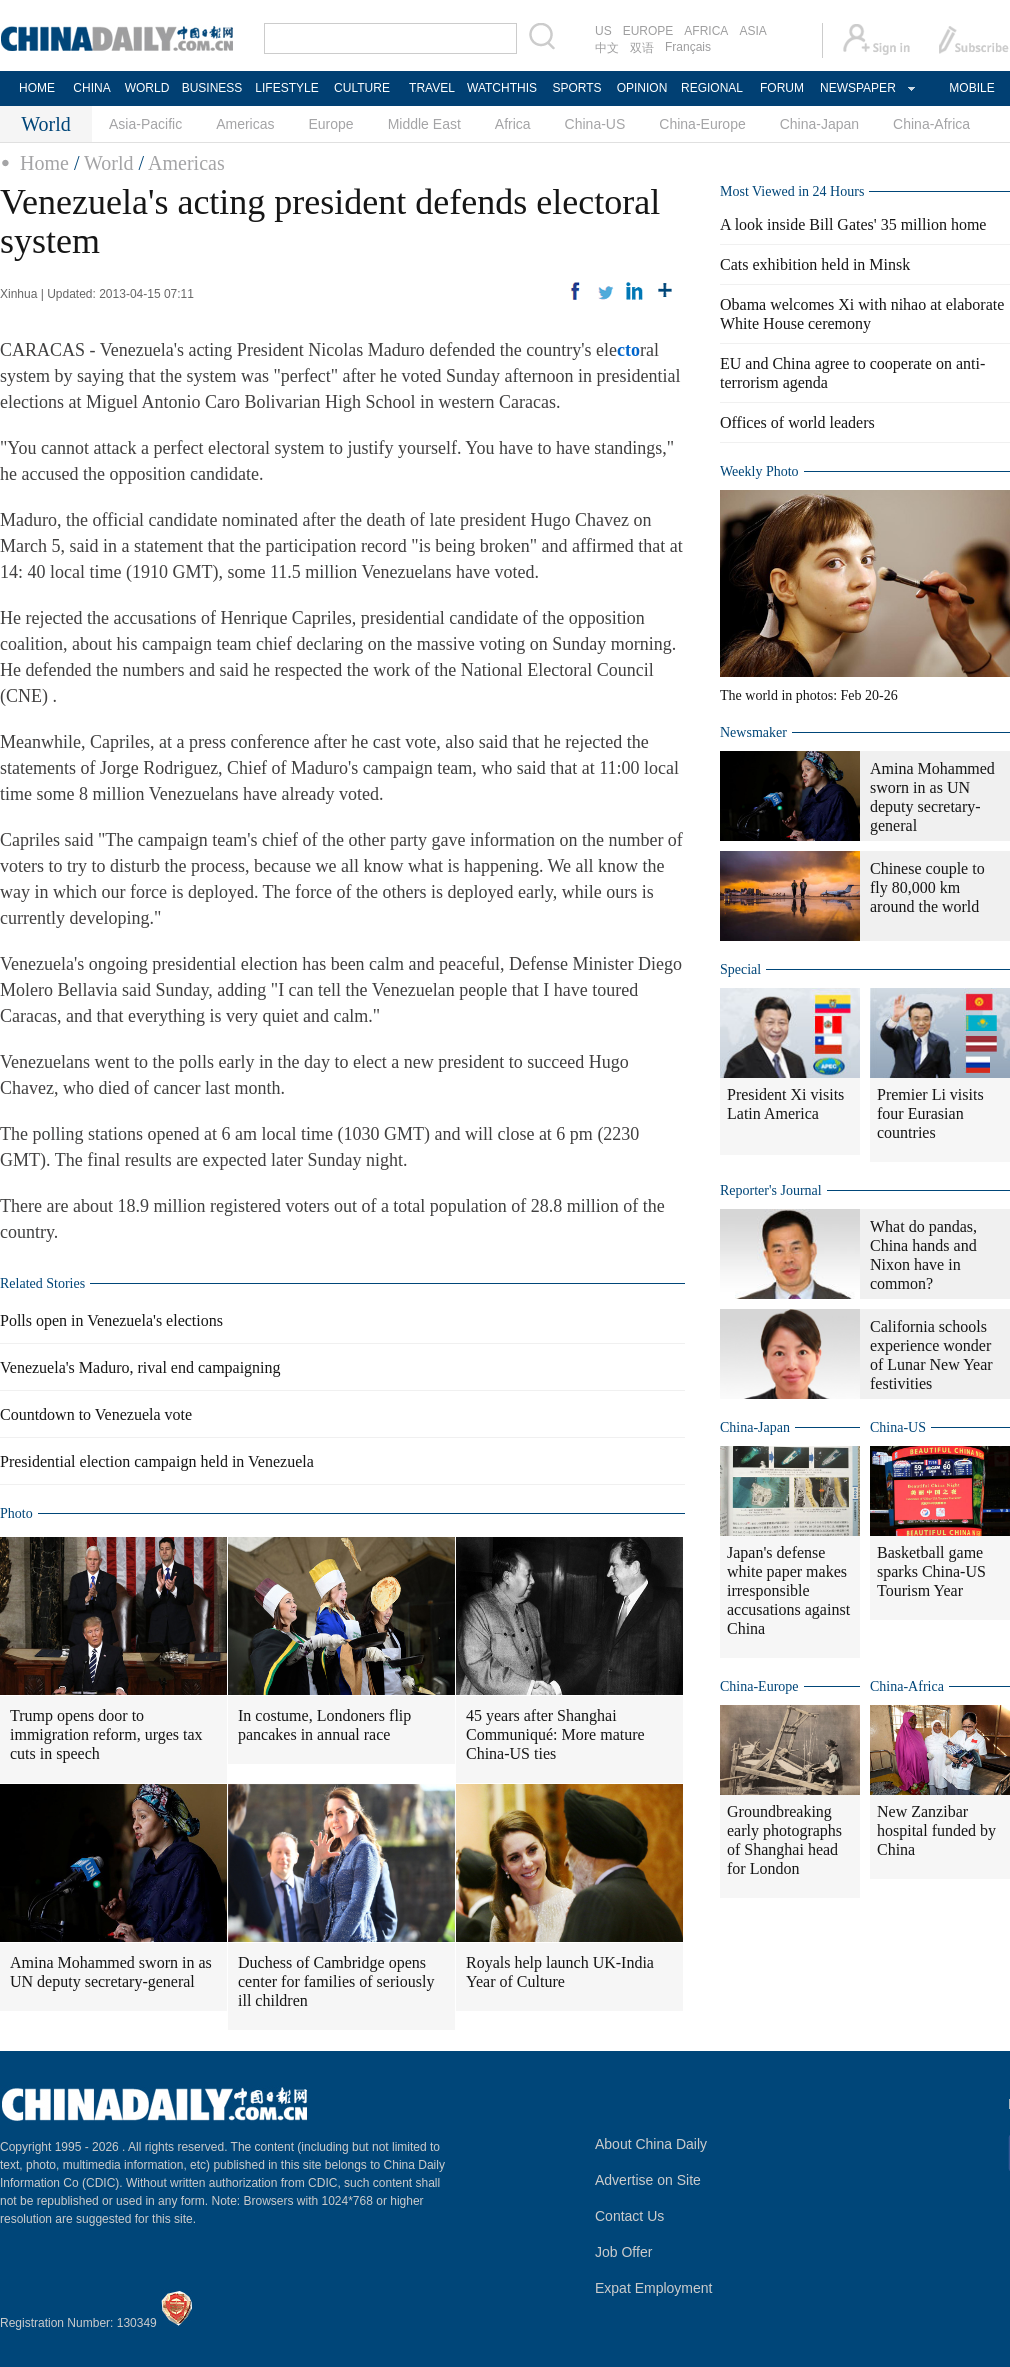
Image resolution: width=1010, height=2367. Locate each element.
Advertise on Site (648, 2180)
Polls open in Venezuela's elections (111, 1320)
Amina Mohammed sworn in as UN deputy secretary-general (111, 1972)
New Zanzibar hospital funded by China (936, 1830)
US (603, 31)
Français (688, 47)
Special (740, 969)
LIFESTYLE (286, 88)
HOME (37, 88)
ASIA (752, 31)
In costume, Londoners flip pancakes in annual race (324, 1725)
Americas (245, 124)
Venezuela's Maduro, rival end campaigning (140, 1367)
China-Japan (819, 124)
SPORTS (576, 88)
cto (628, 350)
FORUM (782, 88)
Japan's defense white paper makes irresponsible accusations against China (788, 1590)
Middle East (424, 124)
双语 (642, 48)
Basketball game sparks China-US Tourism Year (931, 1571)
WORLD (147, 88)
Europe (331, 124)
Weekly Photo (759, 471)
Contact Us (629, 2216)
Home (44, 163)
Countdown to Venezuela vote (96, 1414)
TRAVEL (432, 88)
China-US (595, 124)
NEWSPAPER (857, 88)
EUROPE (648, 31)
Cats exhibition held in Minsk (815, 264)
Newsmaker (753, 732)
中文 (607, 48)
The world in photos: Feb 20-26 (809, 695)
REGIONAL (712, 88)
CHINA (91, 88)
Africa (513, 124)
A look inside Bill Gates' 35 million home (853, 224)
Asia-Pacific (145, 124)
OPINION (642, 88)
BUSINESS (212, 88)
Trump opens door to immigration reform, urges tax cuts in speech (106, 1734)
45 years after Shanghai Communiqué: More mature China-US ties (555, 1734)
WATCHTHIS (502, 88)
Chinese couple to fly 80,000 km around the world (927, 887)
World (109, 163)
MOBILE (971, 88)
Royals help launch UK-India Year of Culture (560, 1972)
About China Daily (651, 2144)
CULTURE (362, 88)
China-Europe (702, 124)
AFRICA (706, 31)
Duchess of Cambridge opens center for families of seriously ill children (336, 1981)
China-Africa (931, 124)
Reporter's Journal (771, 1190)
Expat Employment (654, 2288)
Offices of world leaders (797, 422)
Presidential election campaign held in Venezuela (157, 1461)
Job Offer (623, 2252)
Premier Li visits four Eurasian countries (930, 1113)
